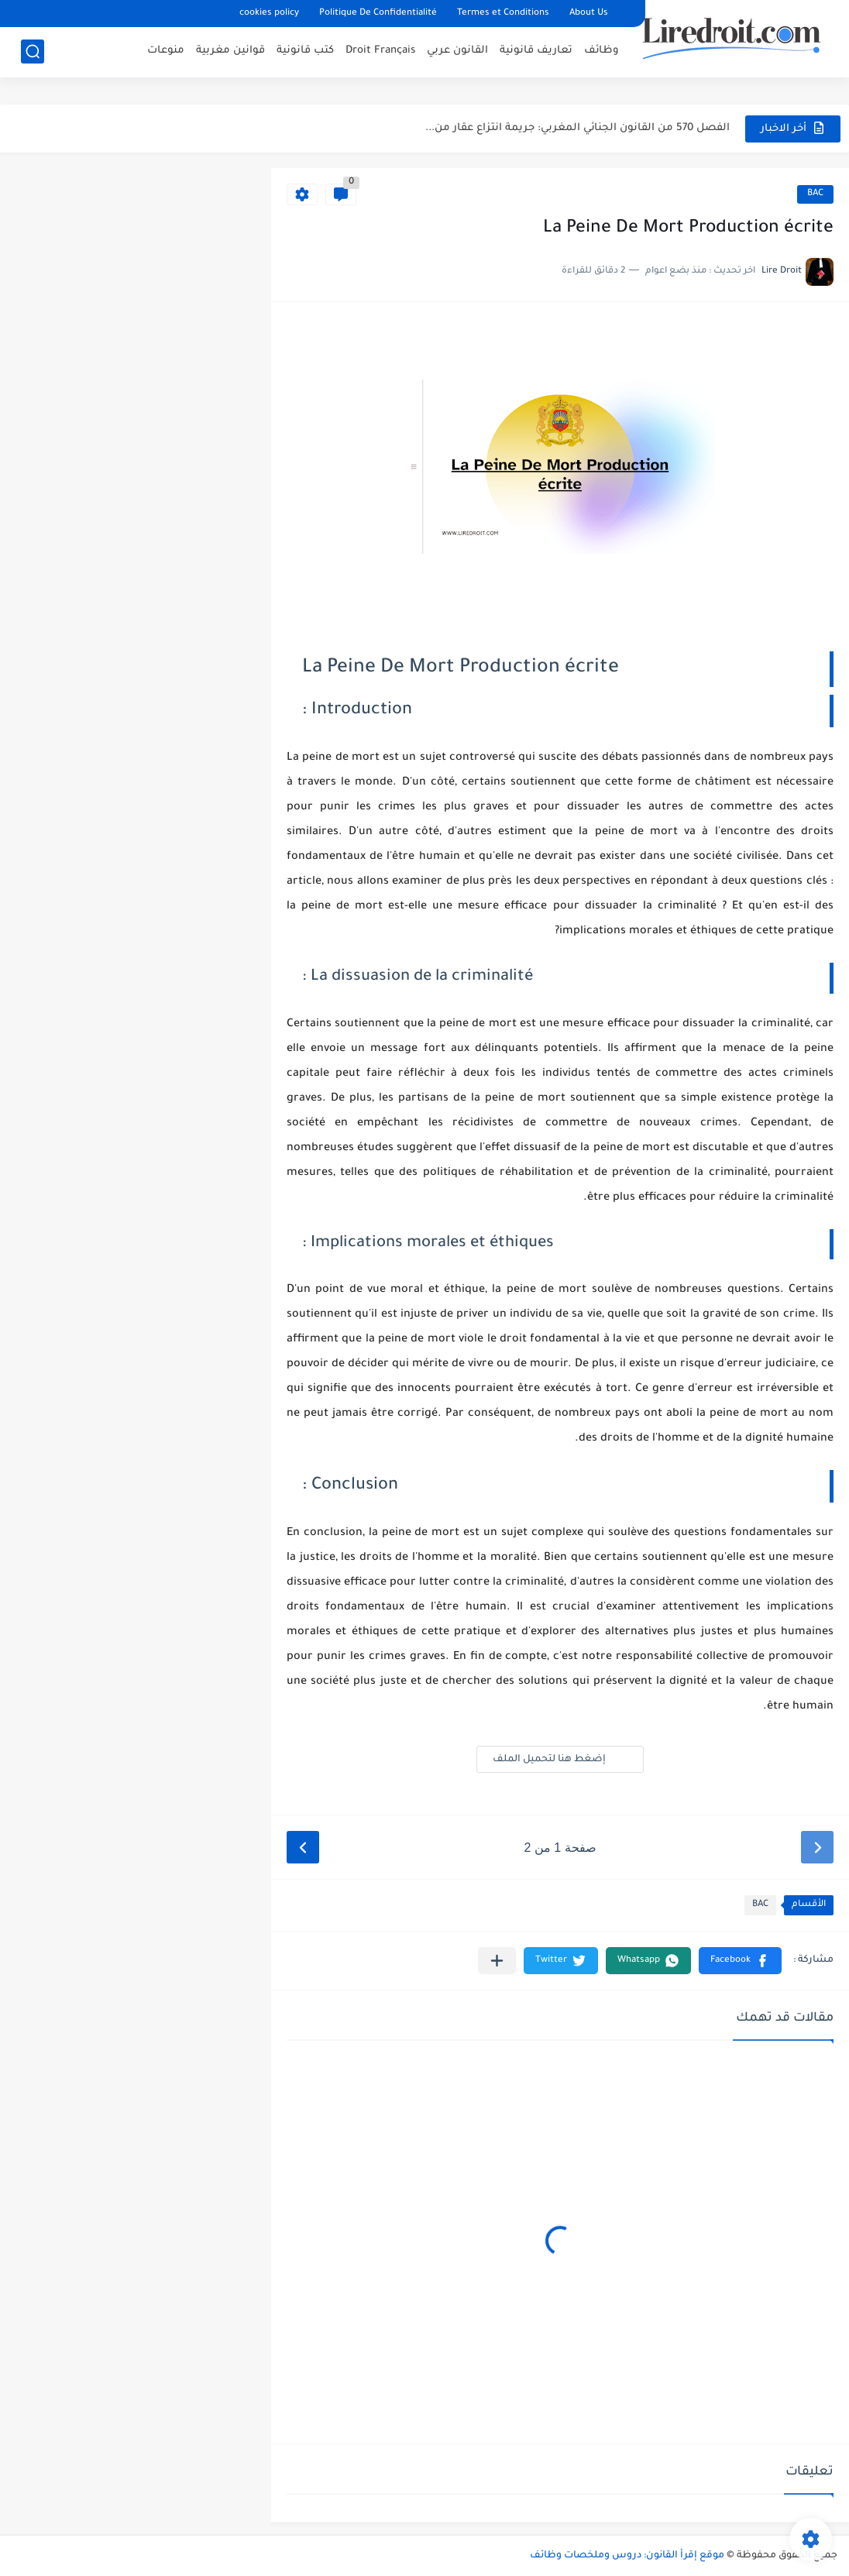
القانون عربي (457, 51)
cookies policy (269, 14)
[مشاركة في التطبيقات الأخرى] (497, 1960)
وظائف (601, 51)
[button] (740, 1960)
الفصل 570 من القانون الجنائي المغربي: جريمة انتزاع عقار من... (577, 128)
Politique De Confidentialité (378, 14)
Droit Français (380, 51)
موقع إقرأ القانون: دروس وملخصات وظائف (627, 2555)
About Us (588, 14)
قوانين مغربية (230, 51)
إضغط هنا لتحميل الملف (560, 1759)
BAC (815, 194)
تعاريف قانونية (536, 51)
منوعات (165, 51)
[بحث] (32, 51)
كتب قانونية (305, 51)
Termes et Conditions (503, 14)
